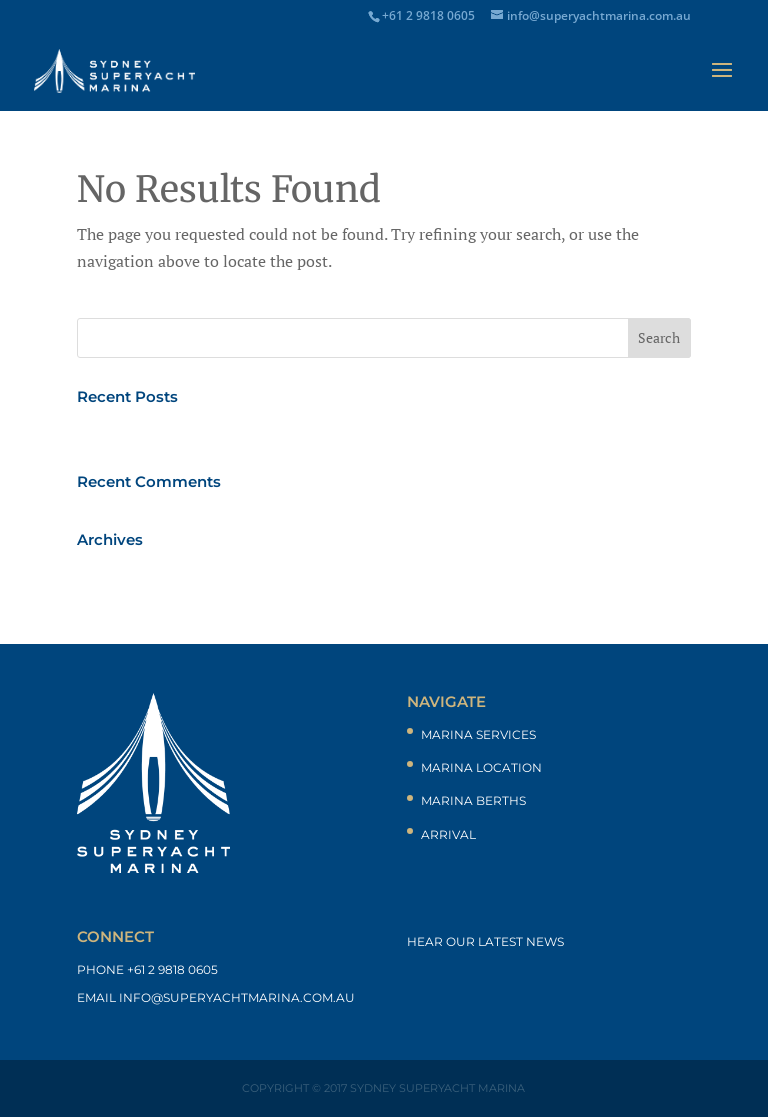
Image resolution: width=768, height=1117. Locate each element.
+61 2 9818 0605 (172, 969)
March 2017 (119, 572)
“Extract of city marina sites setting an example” (249, 429)
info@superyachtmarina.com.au (237, 997)
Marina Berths (473, 800)
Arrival (448, 834)
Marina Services (478, 734)
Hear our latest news (485, 941)
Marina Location (481, 767)
